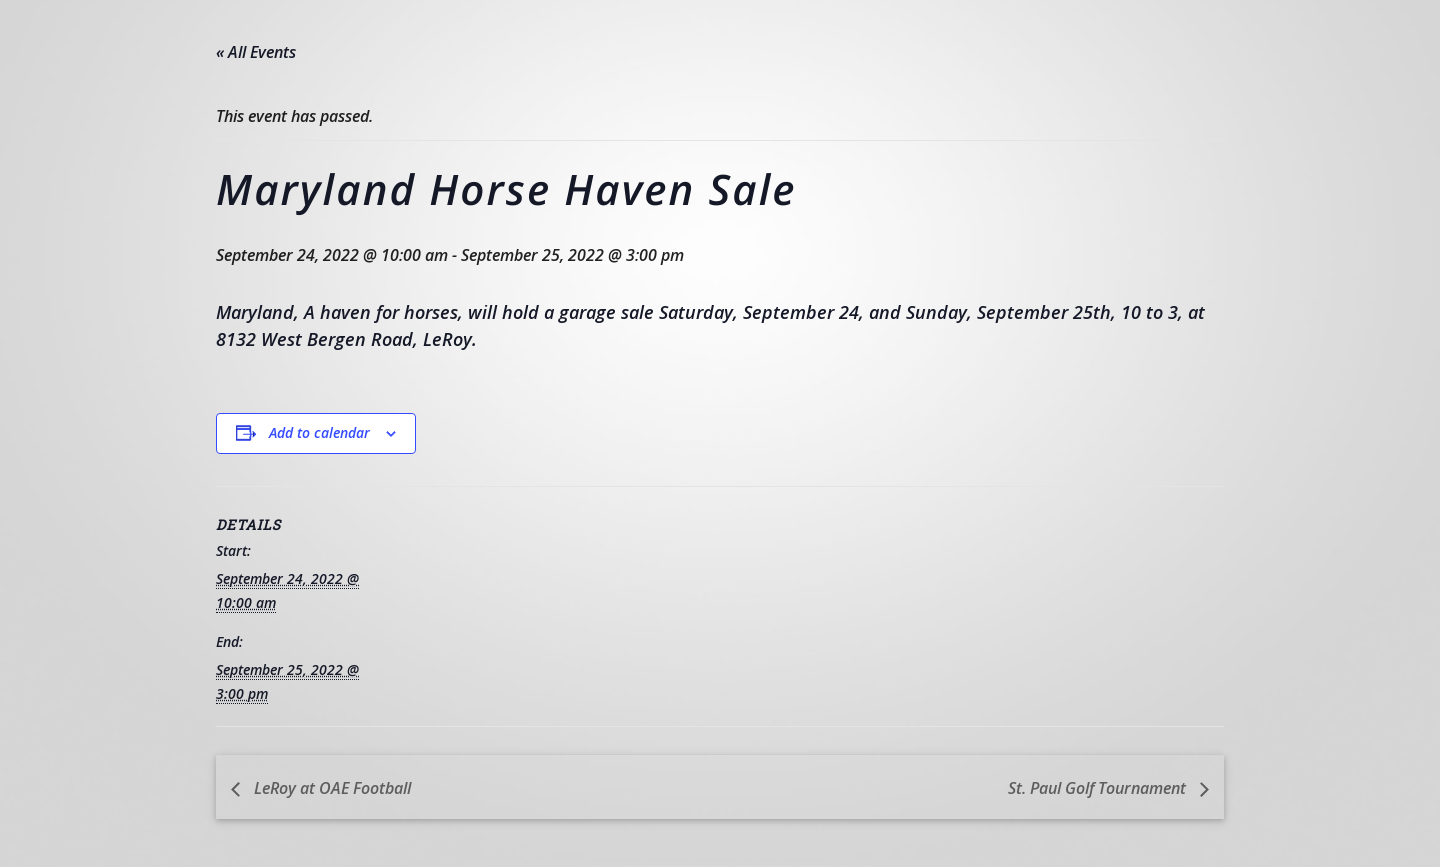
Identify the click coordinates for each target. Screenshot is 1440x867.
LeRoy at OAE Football (330, 788)
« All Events (256, 52)
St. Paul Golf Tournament (1099, 788)
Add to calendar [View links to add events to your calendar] (319, 432)
